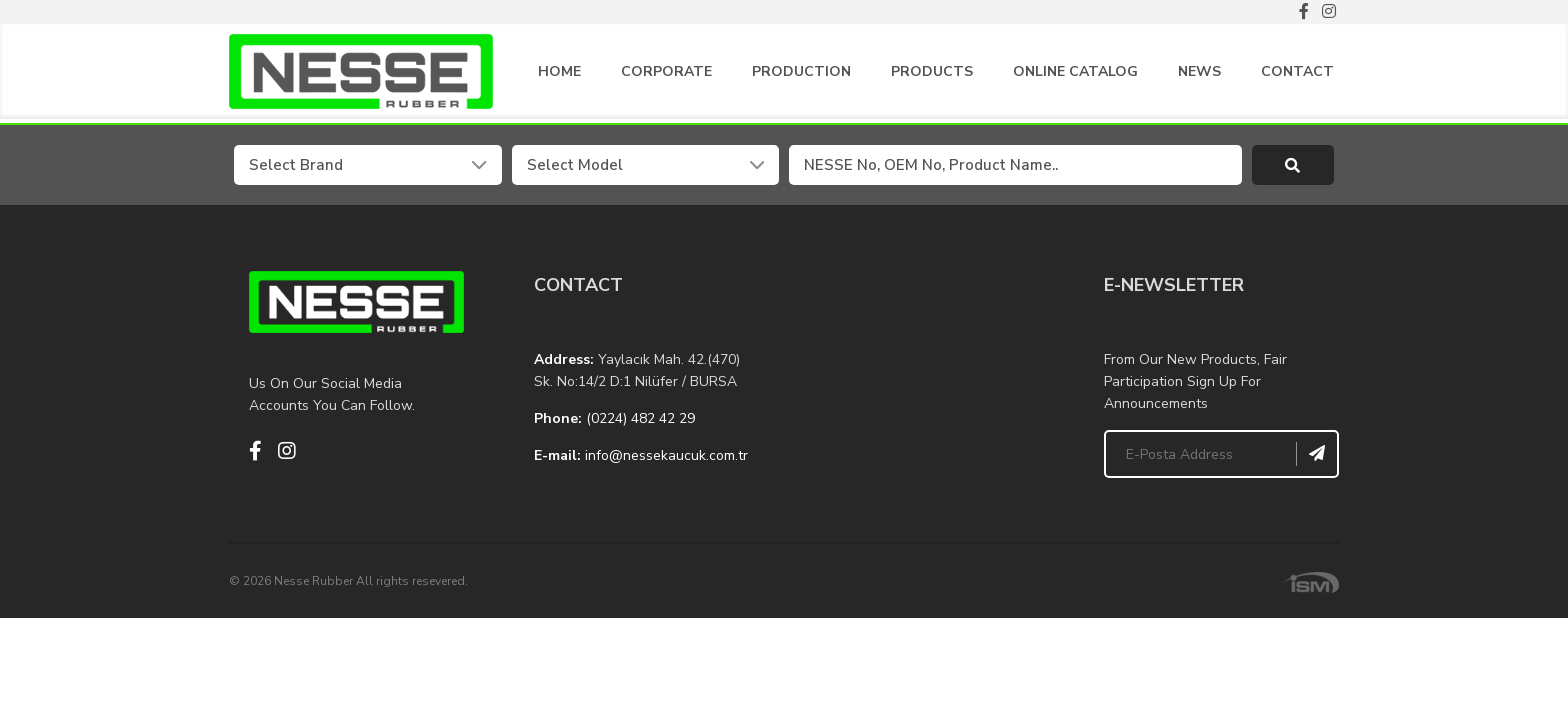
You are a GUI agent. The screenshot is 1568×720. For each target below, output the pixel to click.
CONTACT (1297, 75)
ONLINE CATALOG (1075, 75)
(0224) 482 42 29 (640, 422)
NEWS (1199, 75)
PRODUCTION (801, 75)
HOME (559, 75)
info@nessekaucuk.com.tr (666, 459)
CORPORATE (666, 75)
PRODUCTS (932, 75)
